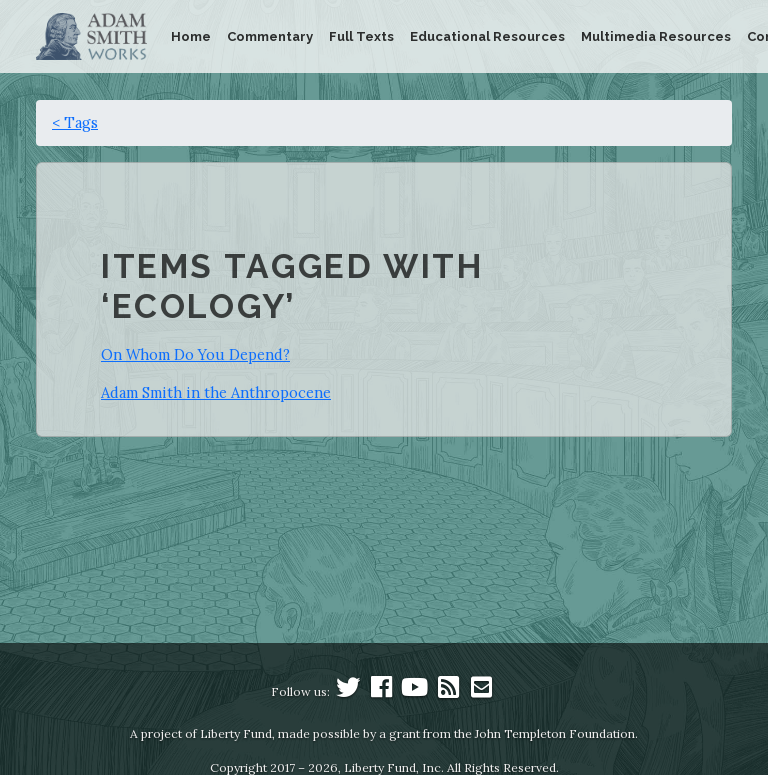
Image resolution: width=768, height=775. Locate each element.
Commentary (270, 36)
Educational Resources (487, 36)
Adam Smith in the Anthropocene (216, 392)
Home (191, 36)
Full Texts (361, 36)
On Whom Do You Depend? (195, 354)
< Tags (75, 122)
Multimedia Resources (656, 36)
